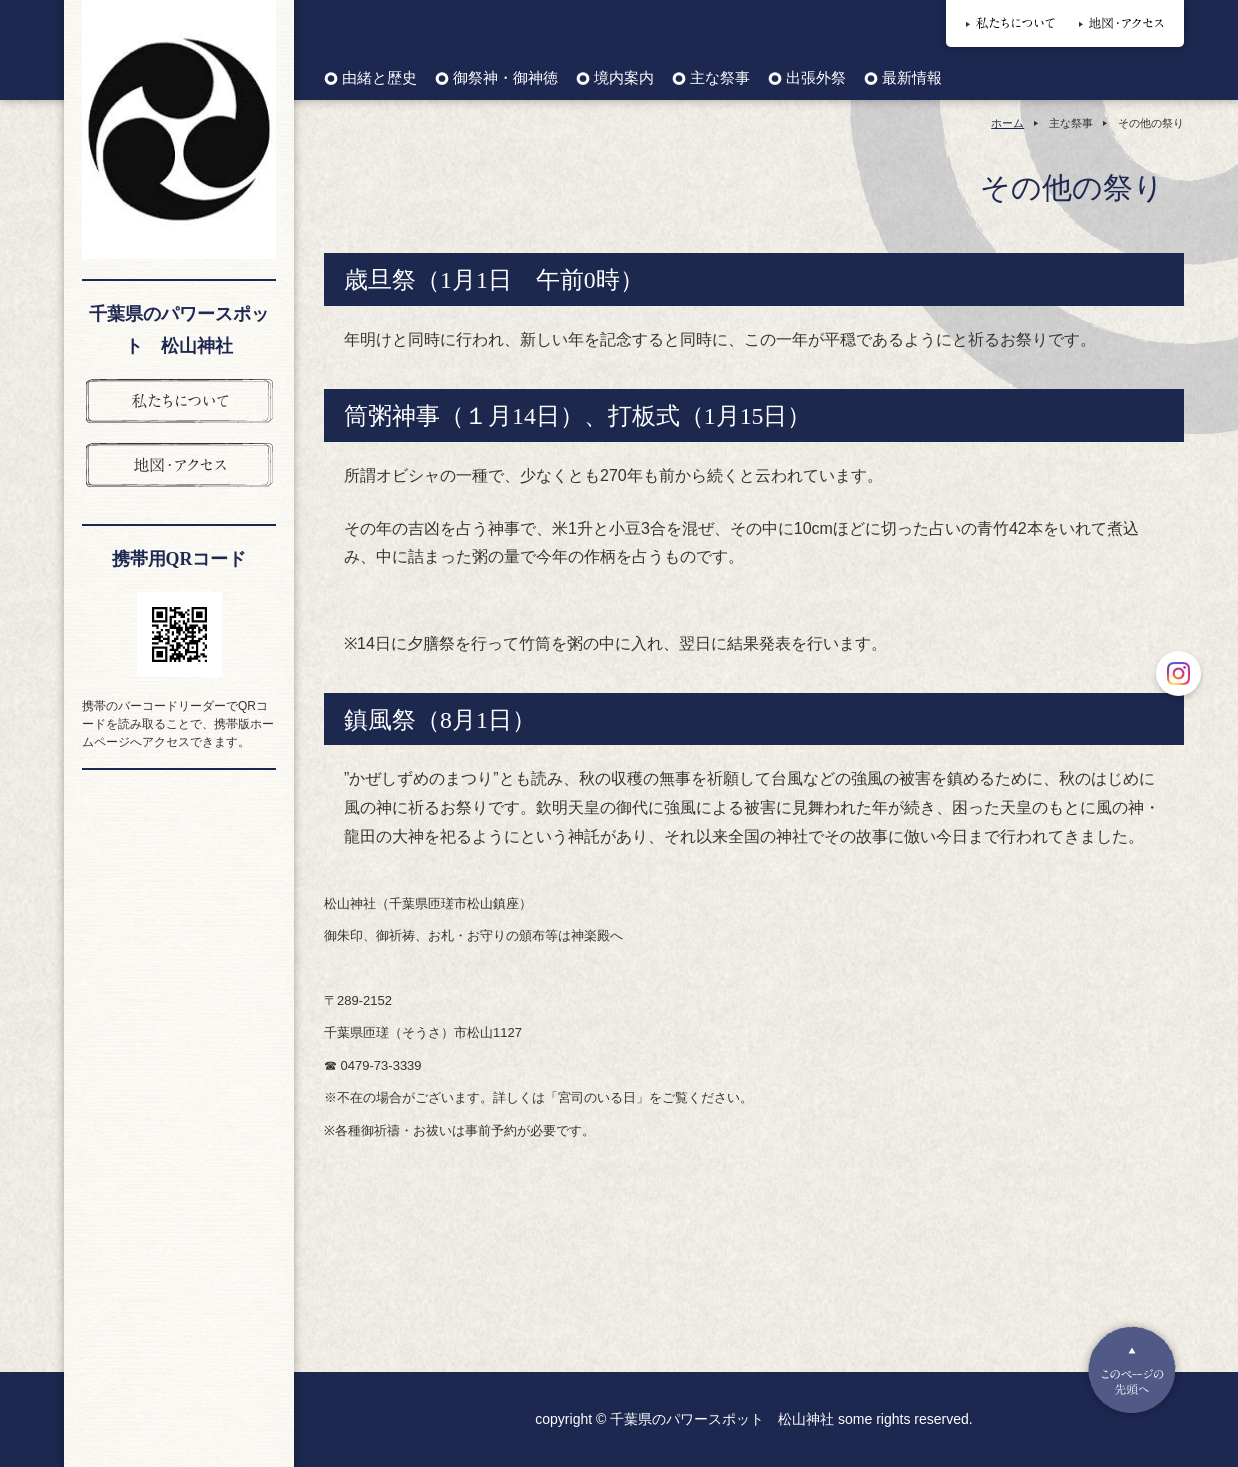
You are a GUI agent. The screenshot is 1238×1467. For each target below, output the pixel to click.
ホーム (1007, 123)
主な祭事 (720, 78)
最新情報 (912, 78)
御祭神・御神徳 (505, 78)
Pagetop (1132, 1370)
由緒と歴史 (379, 78)
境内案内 (624, 78)
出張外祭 (816, 78)
